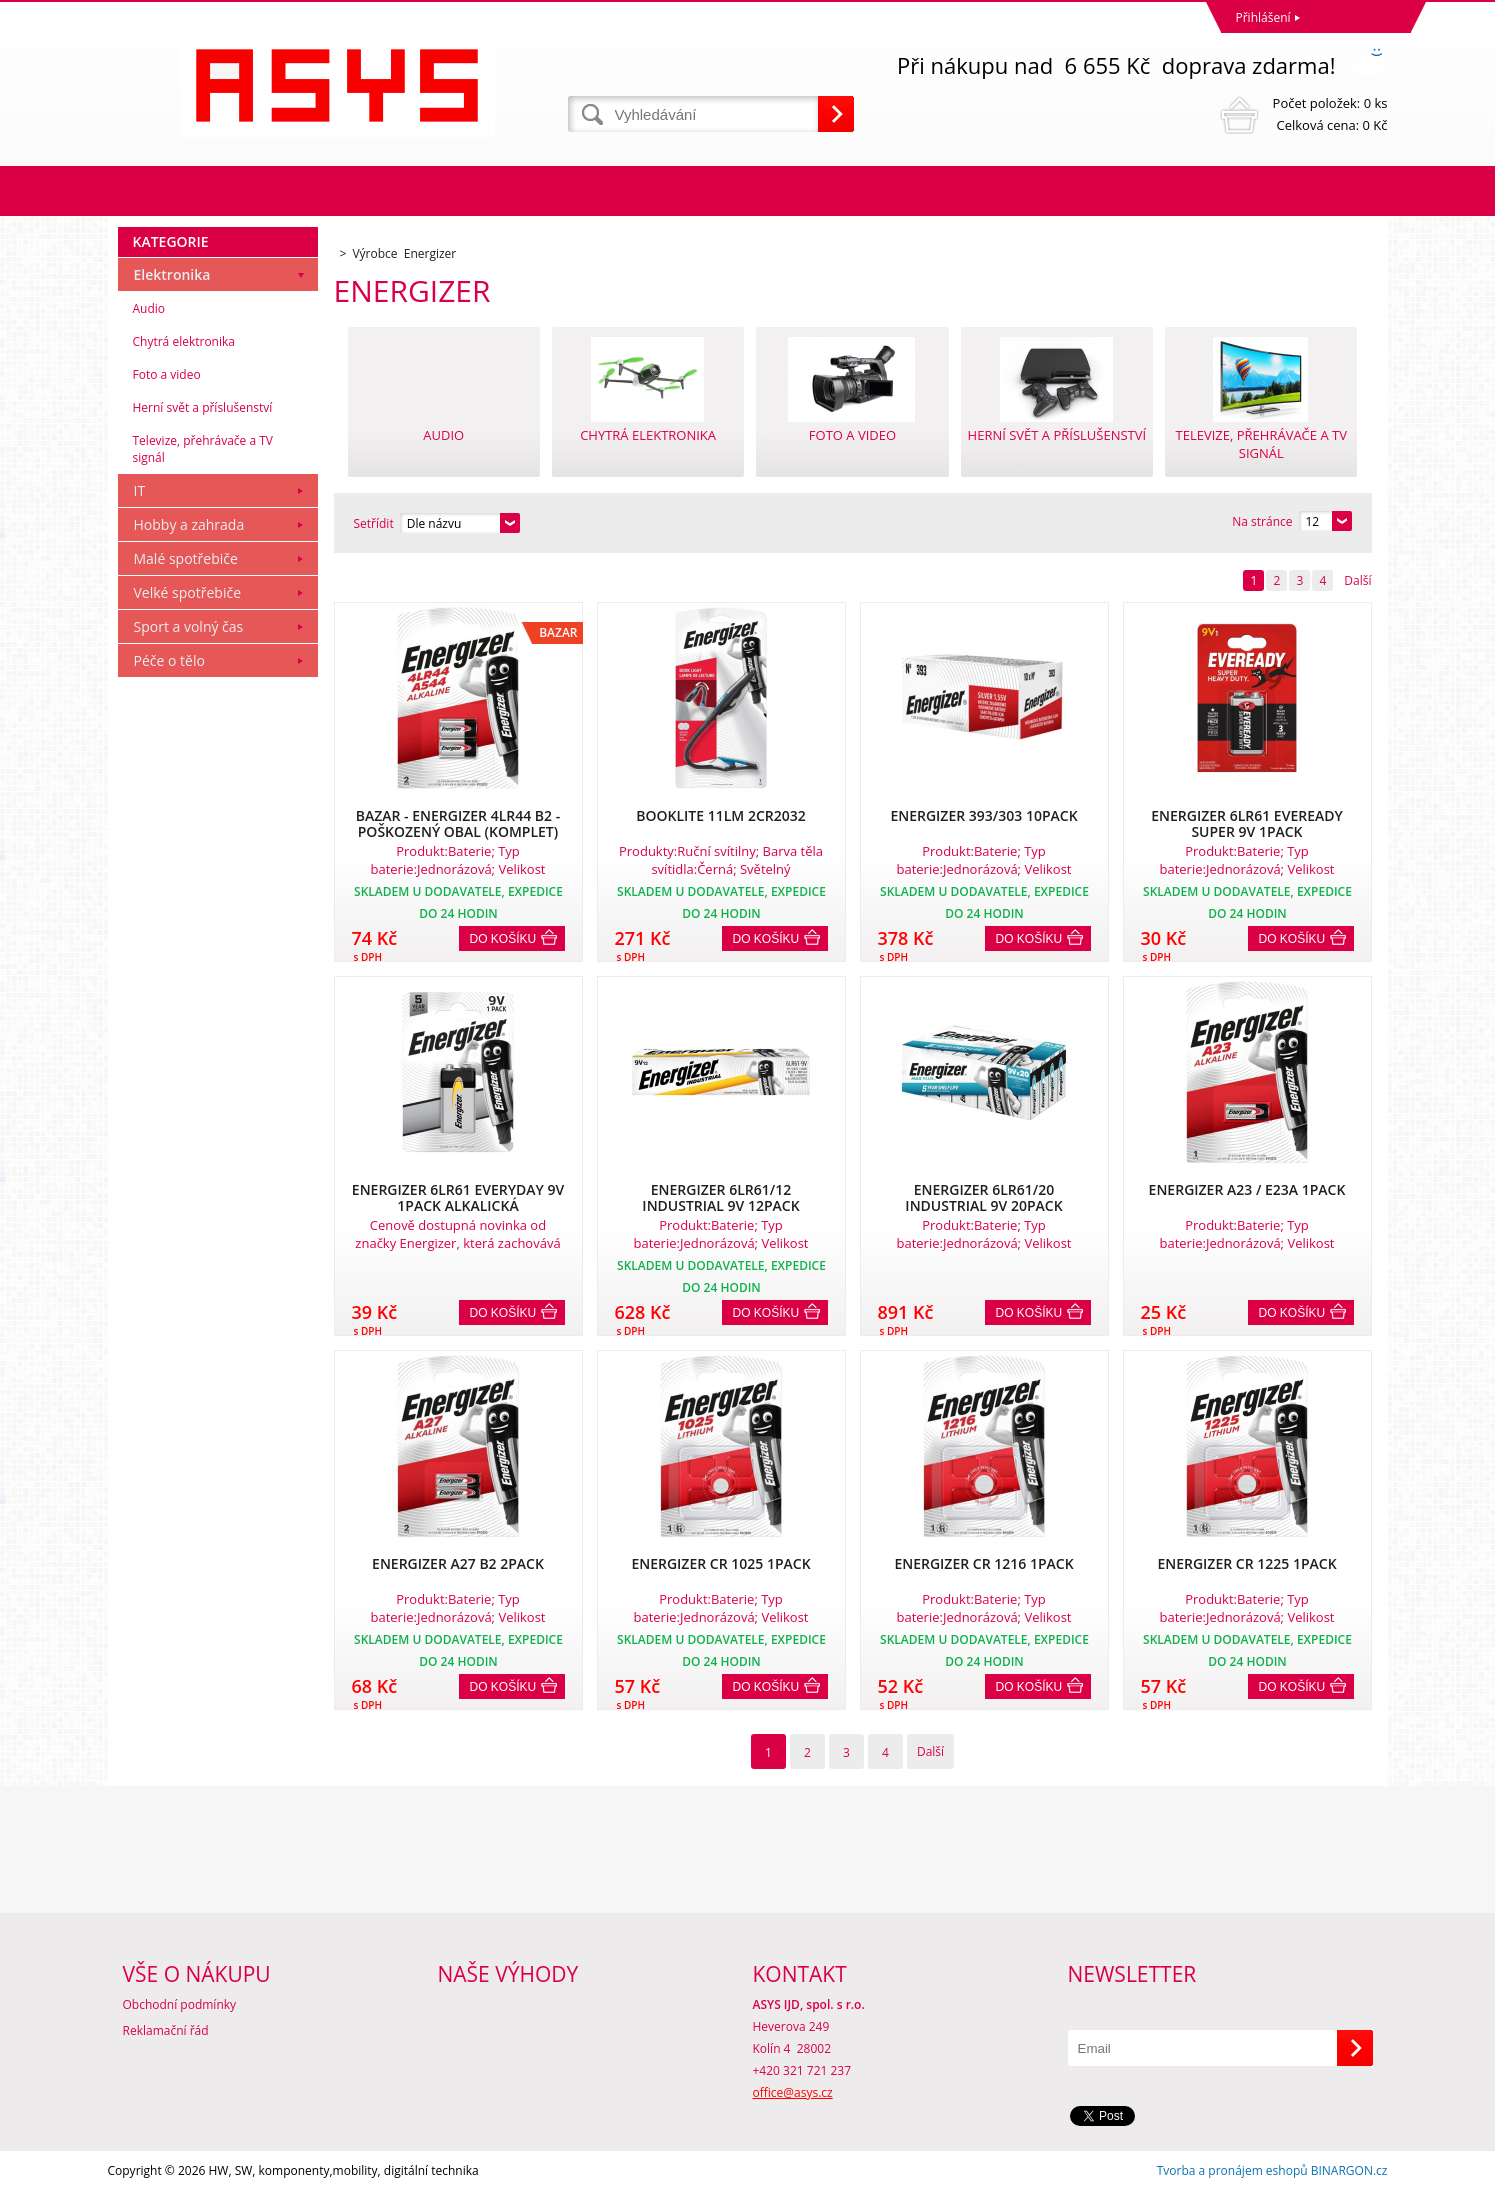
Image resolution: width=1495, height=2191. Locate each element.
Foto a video (167, 374)
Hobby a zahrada (189, 524)
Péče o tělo (169, 660)
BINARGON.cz (1349, 2170)
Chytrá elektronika (184, 341)
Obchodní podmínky (180, 2004)
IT (140, 490)
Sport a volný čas (189, 626)
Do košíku (503, 939)
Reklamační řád (166, 2030)
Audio (149, 308)
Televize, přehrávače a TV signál (203, 449)
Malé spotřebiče (186, 558)
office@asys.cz (793, 2092)
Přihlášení (1263, 17)
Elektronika (172, 274)
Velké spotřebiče (188, 592)
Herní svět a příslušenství (203, 407)
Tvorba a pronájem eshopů (1232, 2170)
